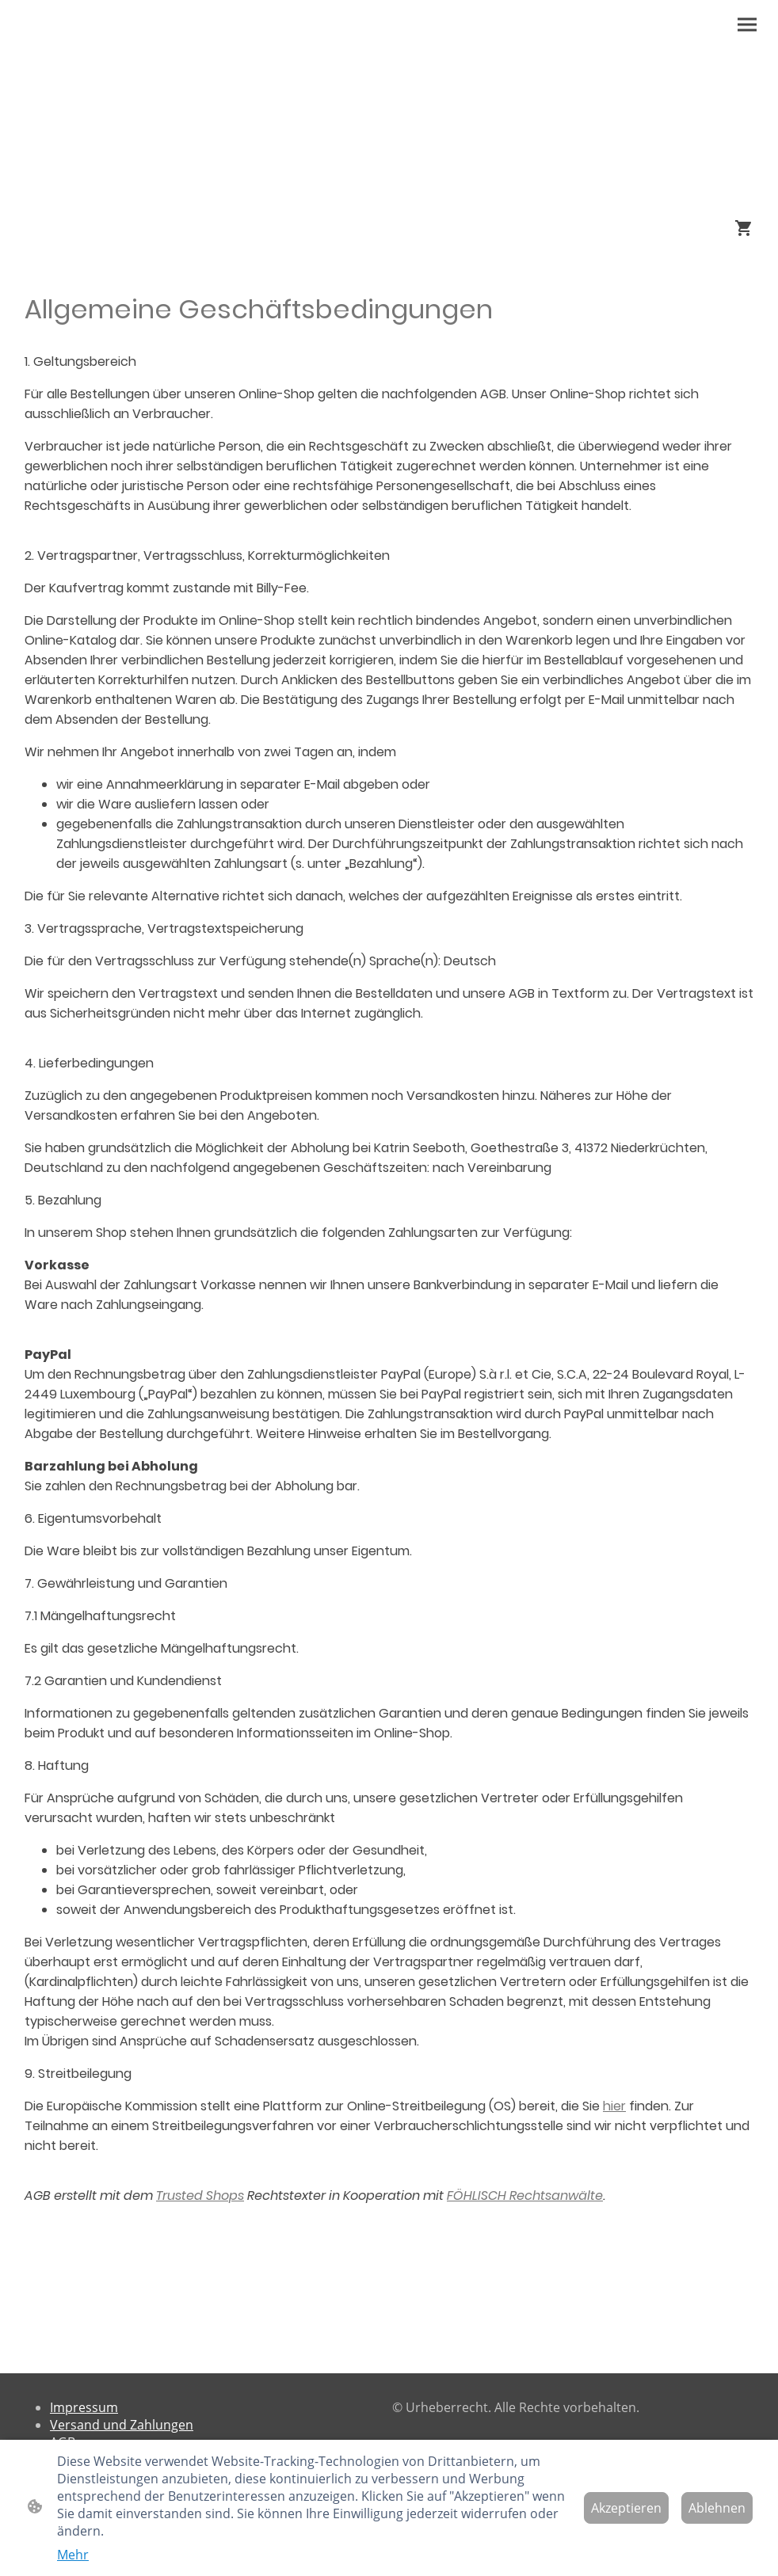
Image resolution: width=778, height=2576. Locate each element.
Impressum (84, 2407)
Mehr (73, 2554)
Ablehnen (717, 2508)
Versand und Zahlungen (121, 2424)
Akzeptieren (626, 2508)
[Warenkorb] (747, 228)
